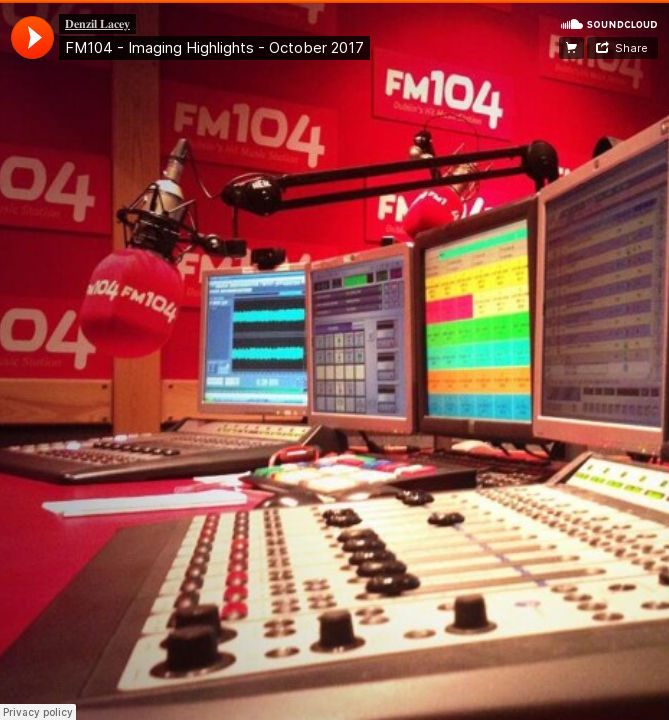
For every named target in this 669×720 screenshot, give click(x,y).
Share (631, 48)
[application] (32, 37)
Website (571, 48)
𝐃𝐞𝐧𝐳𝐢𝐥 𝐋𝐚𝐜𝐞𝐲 (97, 23)
